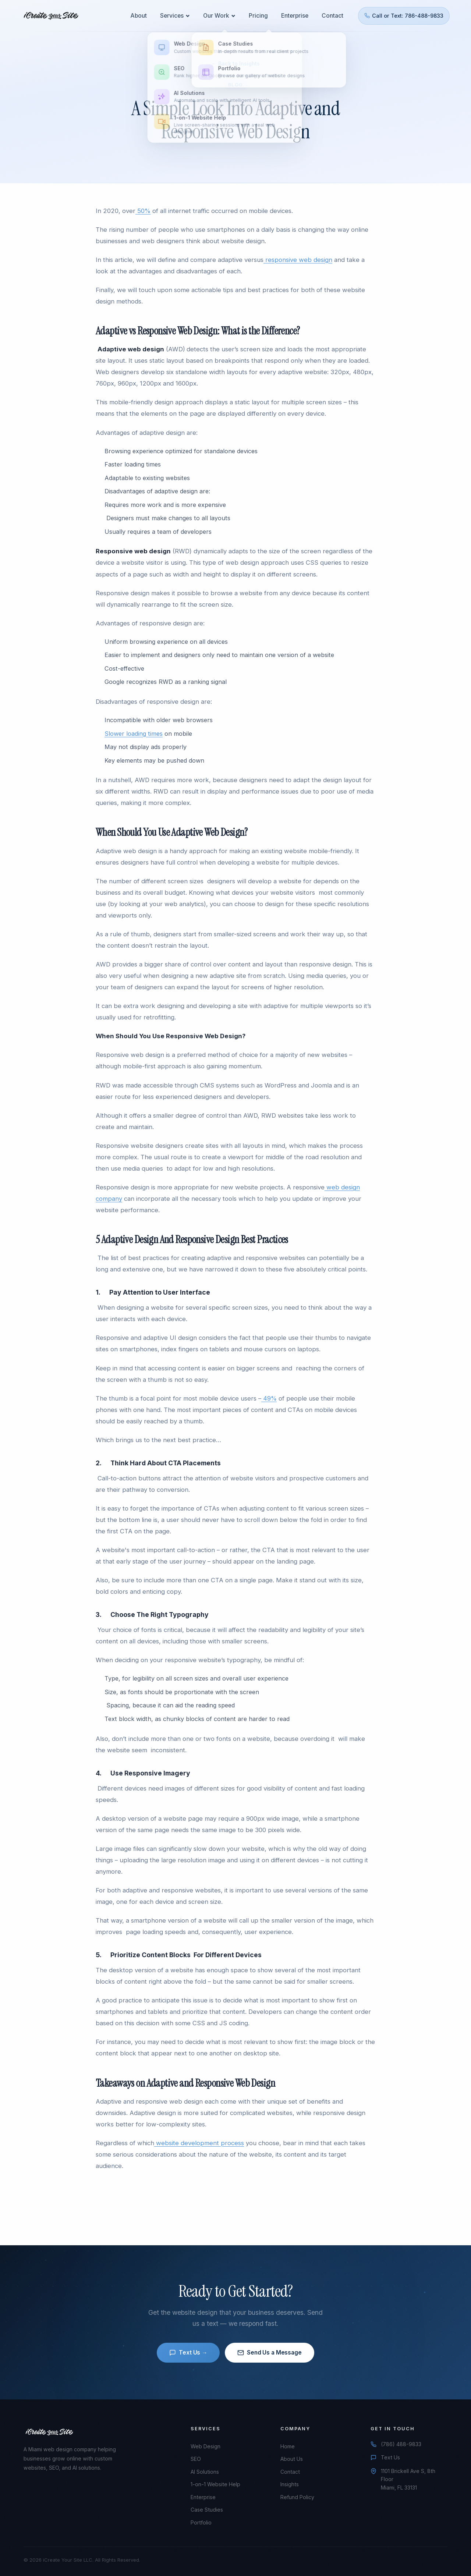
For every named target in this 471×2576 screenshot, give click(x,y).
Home (287, 2446)
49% (269, 1398)
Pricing (257, 14)
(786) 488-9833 (401, 2444)
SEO (196, 2459)
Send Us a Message (269, 2352)
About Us (291, 2459)
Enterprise (293, 14)
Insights (289, 2484)
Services (176, 14)
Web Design (205, 2446)
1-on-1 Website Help (215, 2484)
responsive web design (297, 259)
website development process (199, 2143)
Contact (330, 14)
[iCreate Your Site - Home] (53, 14)
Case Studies (207, 2509)
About (141, 14)
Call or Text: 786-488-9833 (401, 14)
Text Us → (188, 2352)
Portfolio (201, 2522)
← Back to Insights (235, 63)
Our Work (220, 14)
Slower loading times (134, 733)
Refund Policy (297, 2497)
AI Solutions (205, 2472)
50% (142, 210)
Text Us (390, 2457)
